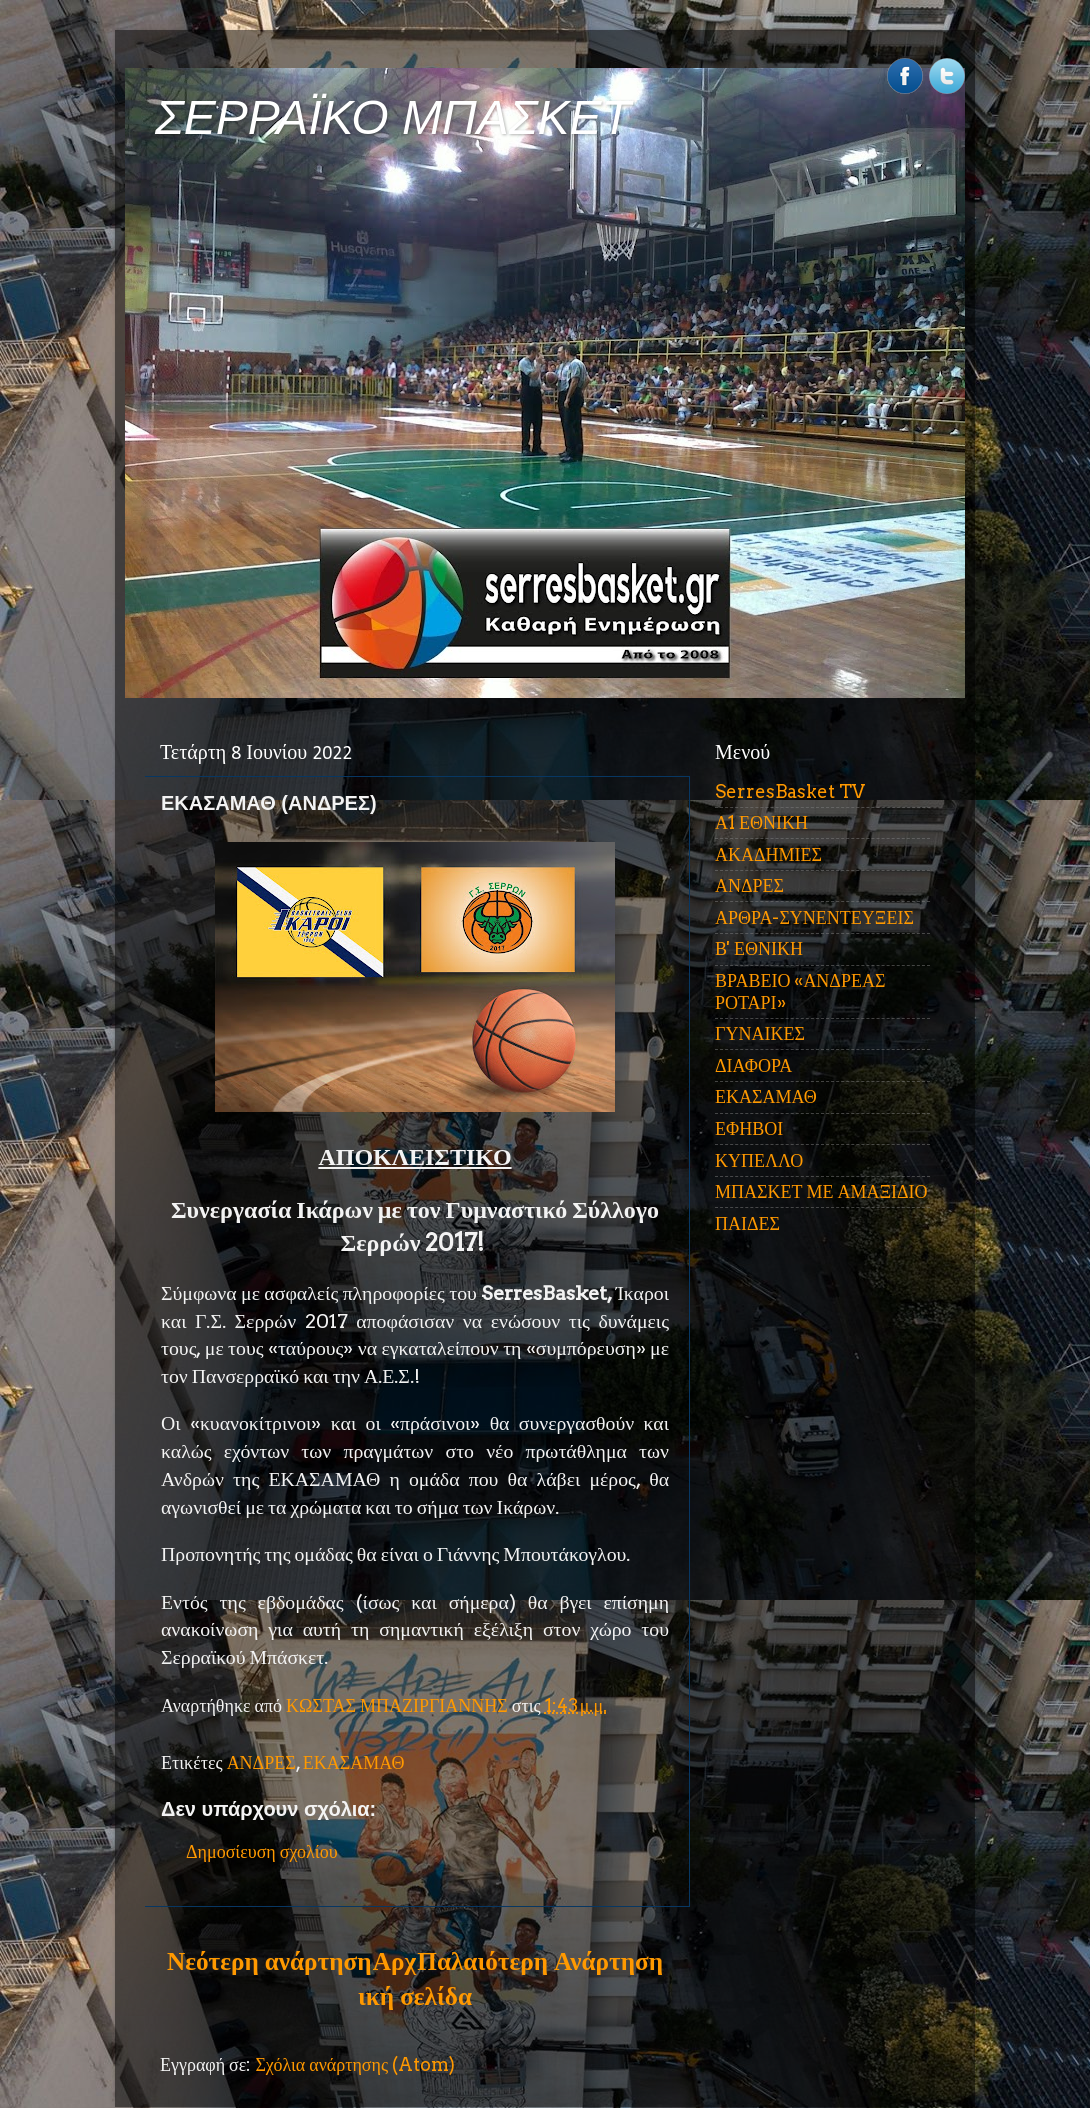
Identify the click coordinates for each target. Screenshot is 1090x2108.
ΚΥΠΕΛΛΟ (759, 1160)
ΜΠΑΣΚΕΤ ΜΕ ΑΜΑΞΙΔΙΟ (821, 1191)
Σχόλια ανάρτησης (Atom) (355, 2064)
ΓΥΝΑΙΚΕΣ (760, 1033)
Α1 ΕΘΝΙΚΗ (761, 822)
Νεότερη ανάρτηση (269, 1961)
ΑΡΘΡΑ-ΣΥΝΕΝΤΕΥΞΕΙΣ (814, 917)
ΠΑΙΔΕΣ (747, 1223)
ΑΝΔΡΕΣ (261, 1762)
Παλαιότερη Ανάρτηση (540, 1961)
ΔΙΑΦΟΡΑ (753, 1065)
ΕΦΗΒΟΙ (749, 1128)
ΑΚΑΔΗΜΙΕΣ (768, 854)
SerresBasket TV (790, 791)
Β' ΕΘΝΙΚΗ (759, 948)
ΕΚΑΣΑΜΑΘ (354, 1762)
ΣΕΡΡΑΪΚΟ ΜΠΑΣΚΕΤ (393, 117)
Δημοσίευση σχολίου (262, 1851)
